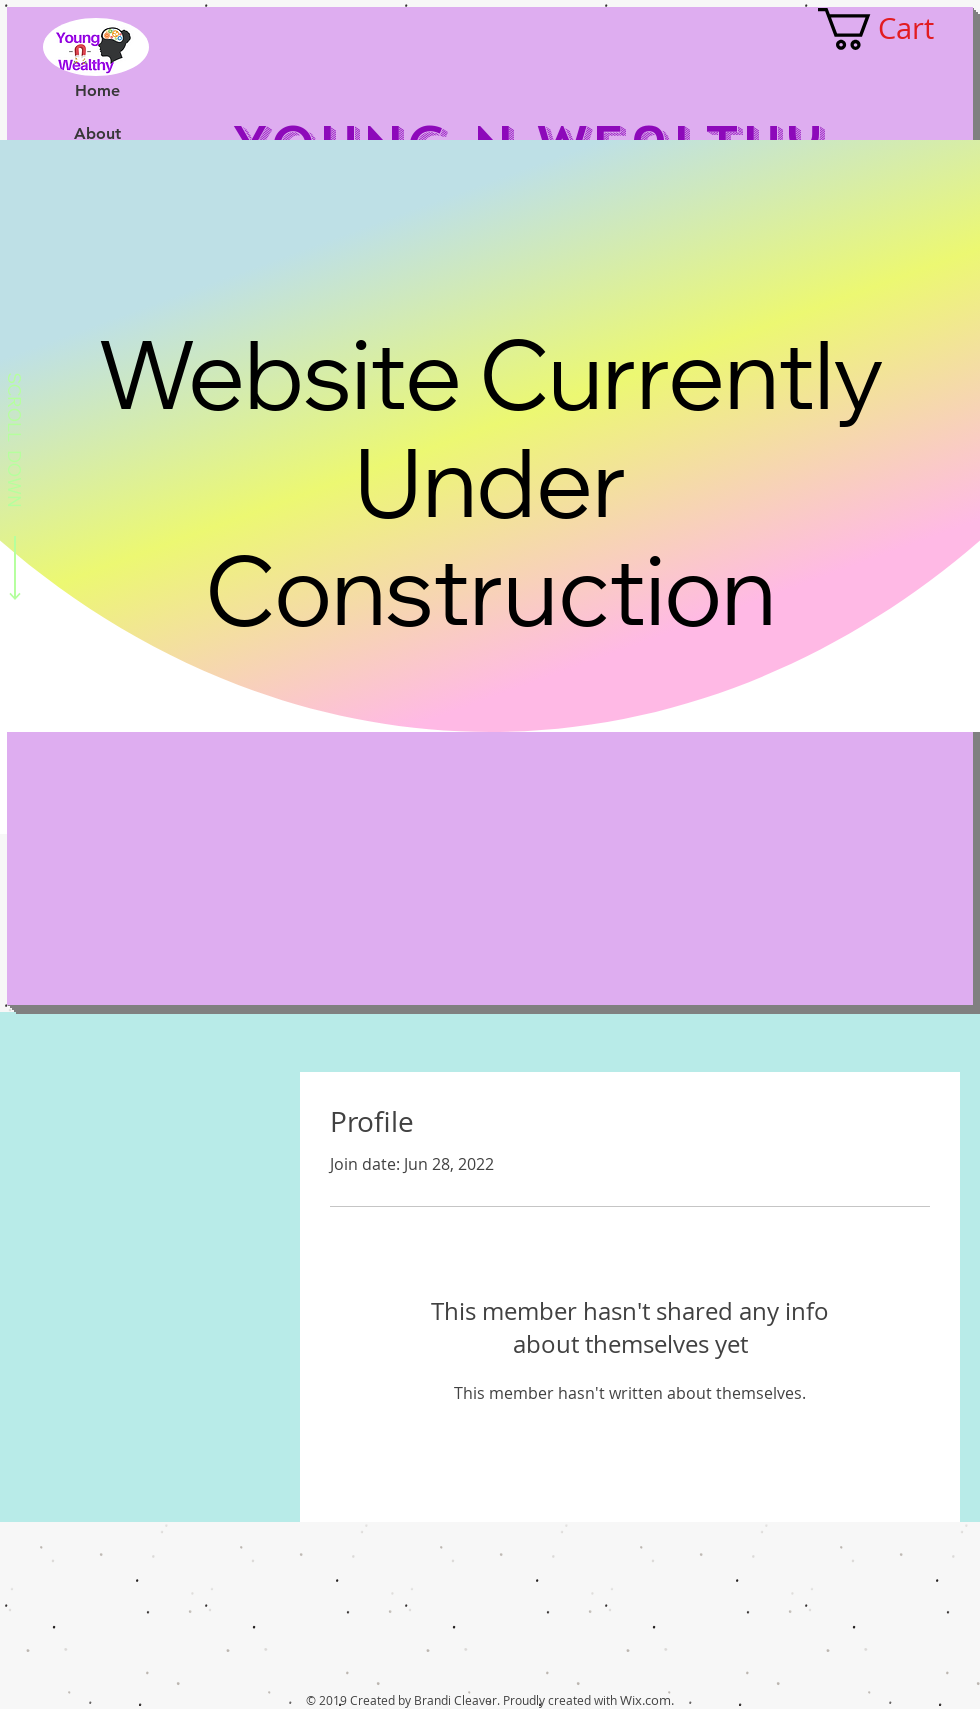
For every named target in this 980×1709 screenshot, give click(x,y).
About (97, 133)
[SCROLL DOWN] (15, 490)
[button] (897, 29)
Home (97, 90)
